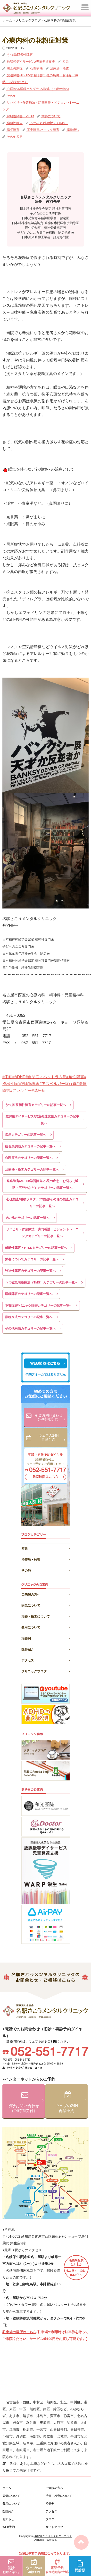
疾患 (65, 61)
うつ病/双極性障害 (19, 55)
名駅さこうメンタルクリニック (53, 2536)
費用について (45, 1626)
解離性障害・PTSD (20, 116)
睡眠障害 (12, 130)
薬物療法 (72, 130)
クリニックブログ (45, 1670)
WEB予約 (8, 2527)
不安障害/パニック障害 (42, 130)
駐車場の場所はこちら (19, 2332)
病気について (45, 1604)
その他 (11, 96)
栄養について (51, 116)
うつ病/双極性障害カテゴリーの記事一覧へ (35, 1105)
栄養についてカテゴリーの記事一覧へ (32, 1259)
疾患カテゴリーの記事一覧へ (25, 1134)
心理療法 (36, 68)
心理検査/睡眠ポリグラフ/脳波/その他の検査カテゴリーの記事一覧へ (42, 1202)
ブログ (50, 2519)
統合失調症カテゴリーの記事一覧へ (30, 1146)
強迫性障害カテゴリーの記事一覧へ (30, 1271)
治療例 (45, 1637)
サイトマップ (54, 2527)
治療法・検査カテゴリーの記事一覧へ (32, 1169)
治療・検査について (45, 1615)
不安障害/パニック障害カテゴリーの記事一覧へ (38, 1305)
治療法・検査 (59, 68)
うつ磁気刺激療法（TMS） (48, 123)
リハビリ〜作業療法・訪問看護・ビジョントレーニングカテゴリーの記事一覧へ (42, 1232)
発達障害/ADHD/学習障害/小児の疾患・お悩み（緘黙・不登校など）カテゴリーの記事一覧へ (42, 1184)
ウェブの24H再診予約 (52, 1437)
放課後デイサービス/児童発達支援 (30, 61)
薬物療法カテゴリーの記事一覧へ (28, 1317)
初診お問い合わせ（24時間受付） (50, 1417)
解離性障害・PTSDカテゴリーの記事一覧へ (36, 1248)
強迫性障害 (14, 123)
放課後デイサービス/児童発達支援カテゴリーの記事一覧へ (42, 1120)
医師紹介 (45, 1648)
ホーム (6, 2488)
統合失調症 (14, 68)
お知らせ (8, 2519)
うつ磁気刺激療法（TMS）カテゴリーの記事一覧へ (41, 1282)
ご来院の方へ (45, 1593)
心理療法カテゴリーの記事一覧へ (28, 1158)
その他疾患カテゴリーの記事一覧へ (30, 1328)
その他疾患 (14, 136)
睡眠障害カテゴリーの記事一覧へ (28, 1294)
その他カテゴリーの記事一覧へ (27, 1218)
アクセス (45, 1659)
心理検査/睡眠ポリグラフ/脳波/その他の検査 (37, 89)
